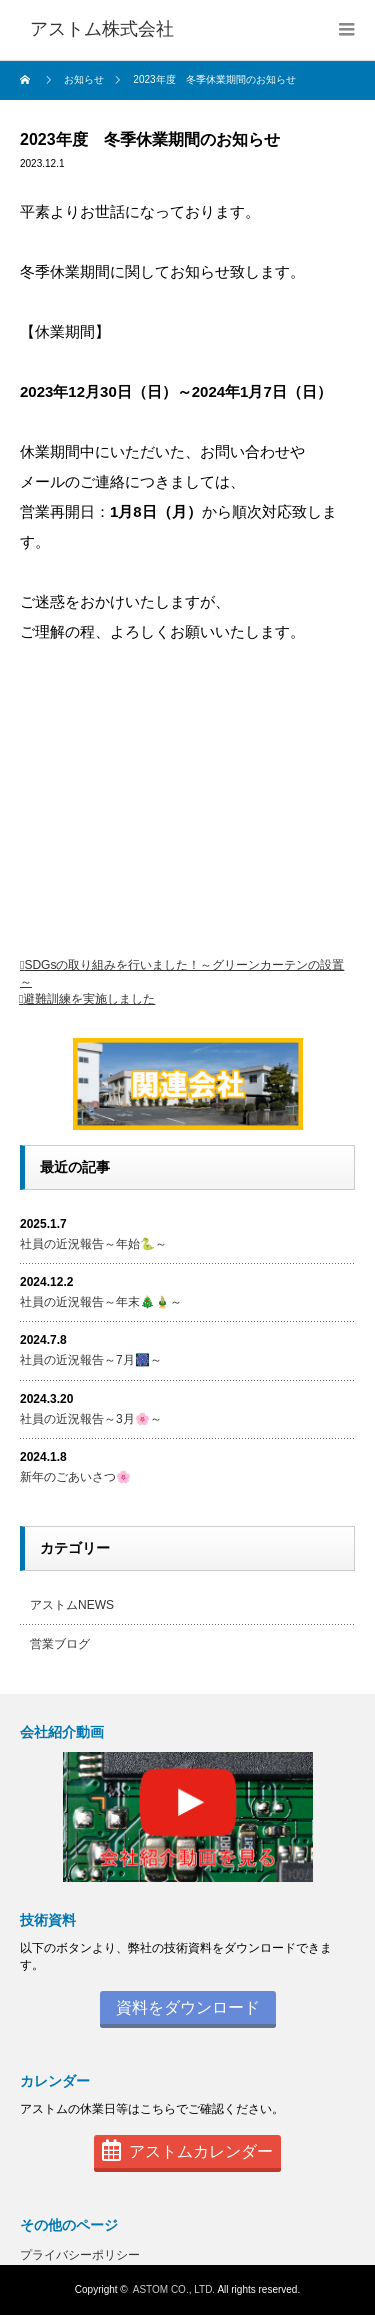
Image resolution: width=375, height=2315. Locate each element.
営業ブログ (60, 1644)
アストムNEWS (72, 1605)
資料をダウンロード (188, 2007)
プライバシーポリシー (80, 2255)
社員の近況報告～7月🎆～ (91, 1360)
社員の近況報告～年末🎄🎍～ (101, 1302)
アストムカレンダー (187, 2151)
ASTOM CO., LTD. (174, 2289)
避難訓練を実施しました (89, 999)
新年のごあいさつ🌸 (75, 1477)
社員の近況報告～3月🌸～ (91, 1419)
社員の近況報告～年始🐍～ (93, 1244)
